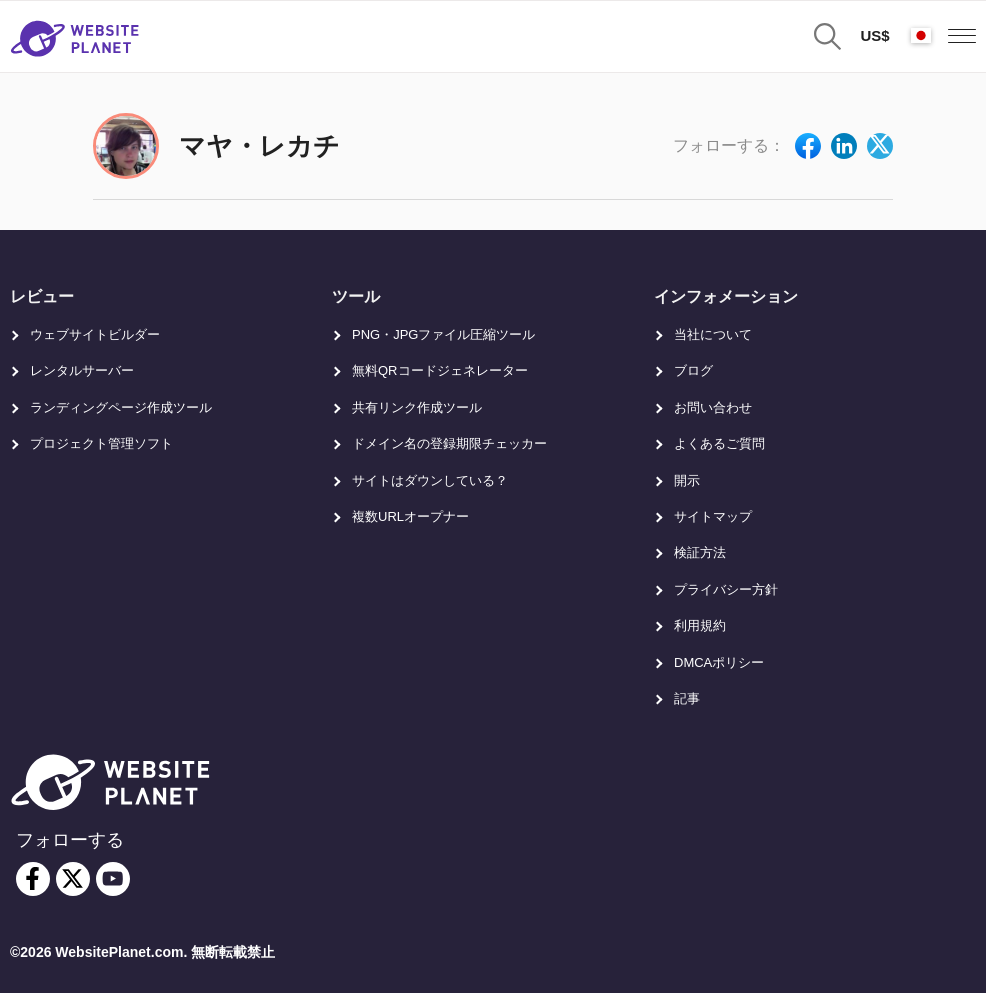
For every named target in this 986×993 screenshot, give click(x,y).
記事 (687, 698)
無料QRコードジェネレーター (440, 370)
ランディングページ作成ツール (121, 407)
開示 (687, 480)
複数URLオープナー (410, 516)
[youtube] (113, 879)
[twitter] (73, 879)
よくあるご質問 (719, 443)
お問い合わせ (713, 407)
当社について (713, 334)
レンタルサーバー (82, 370)
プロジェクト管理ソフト (101, 443)
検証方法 (700, 552)
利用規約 (700, 625)
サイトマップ (713, 516)
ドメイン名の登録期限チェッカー (449, 443)
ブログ (693, 370)
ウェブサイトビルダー (95, 334)
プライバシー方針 (726, 589)
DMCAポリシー (719, 662)
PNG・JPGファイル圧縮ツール (443, 334)
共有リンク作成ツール (417, 407)
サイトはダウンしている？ (430, 480)
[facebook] (33, 879)
